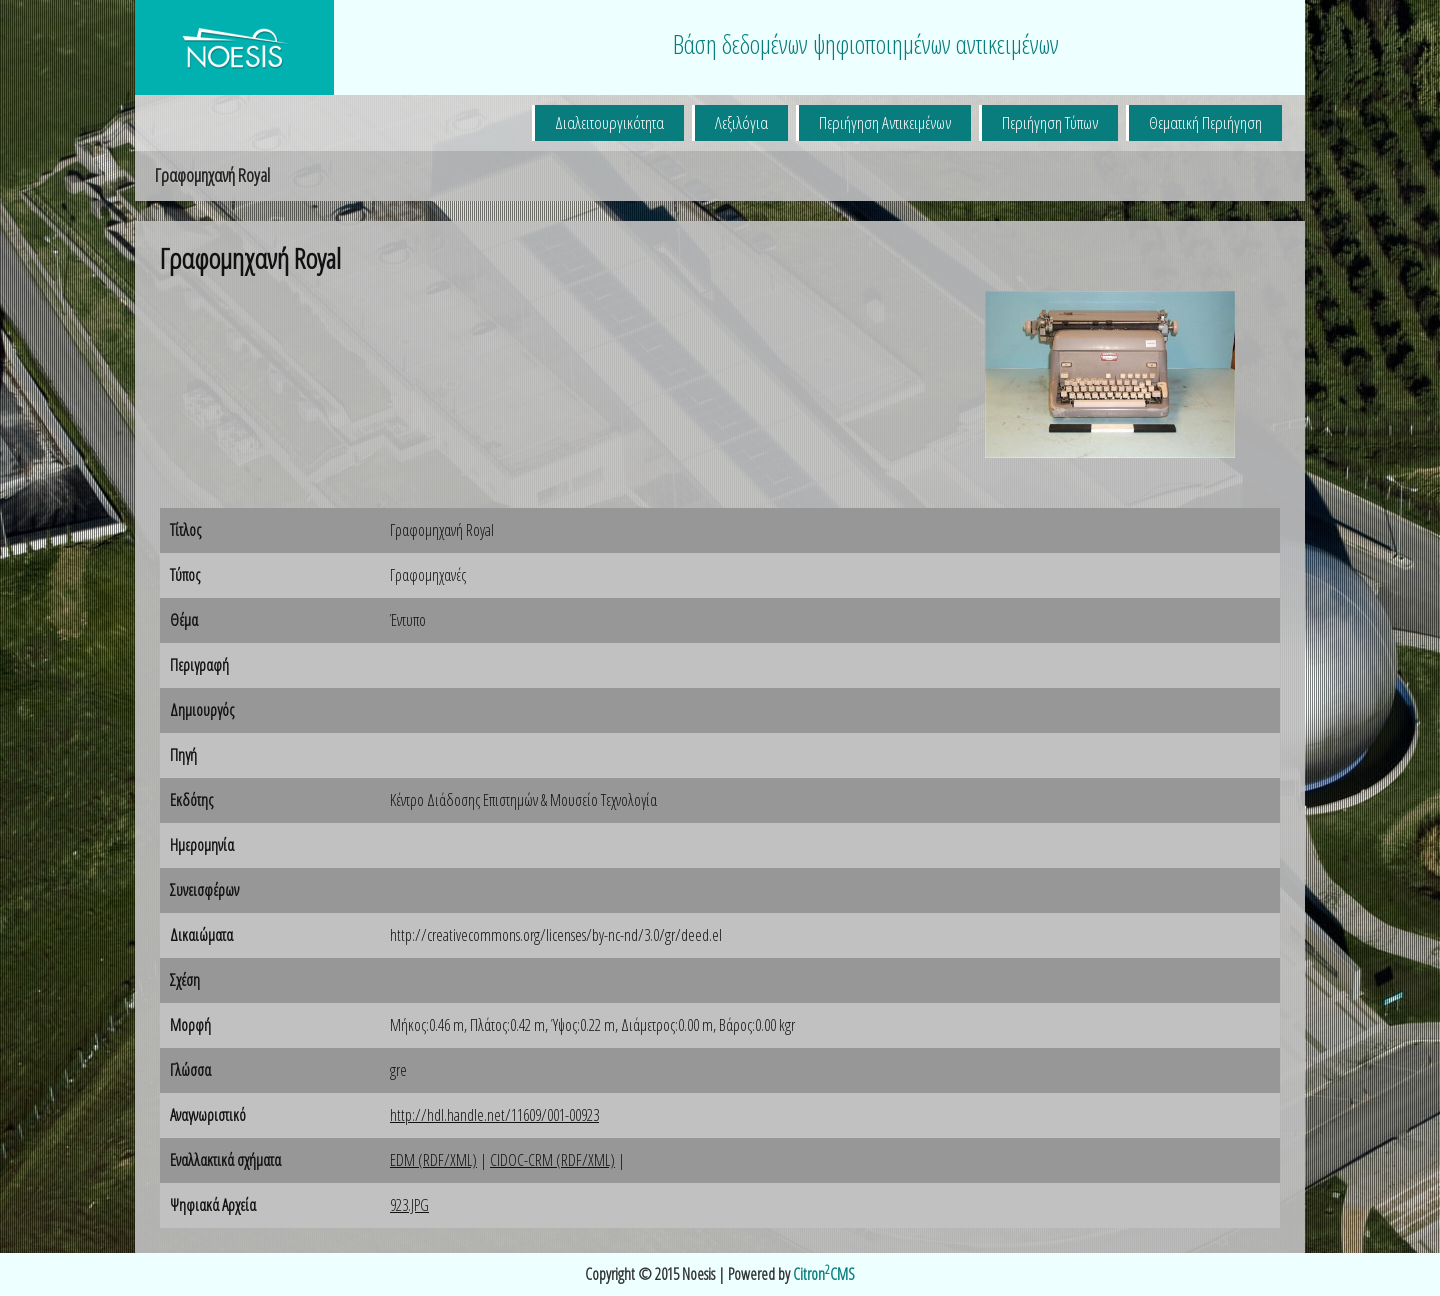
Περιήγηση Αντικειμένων (885, 122)
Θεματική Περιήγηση (1205, 122)
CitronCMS (824, 1274)
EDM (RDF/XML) (433, 1160)
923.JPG (409, 1205)
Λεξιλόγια (741, 122)
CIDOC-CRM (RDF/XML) (552, 1160)
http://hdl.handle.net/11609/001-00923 (494, 1115)
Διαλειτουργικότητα (609, 122)
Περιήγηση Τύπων (1050, 122)
